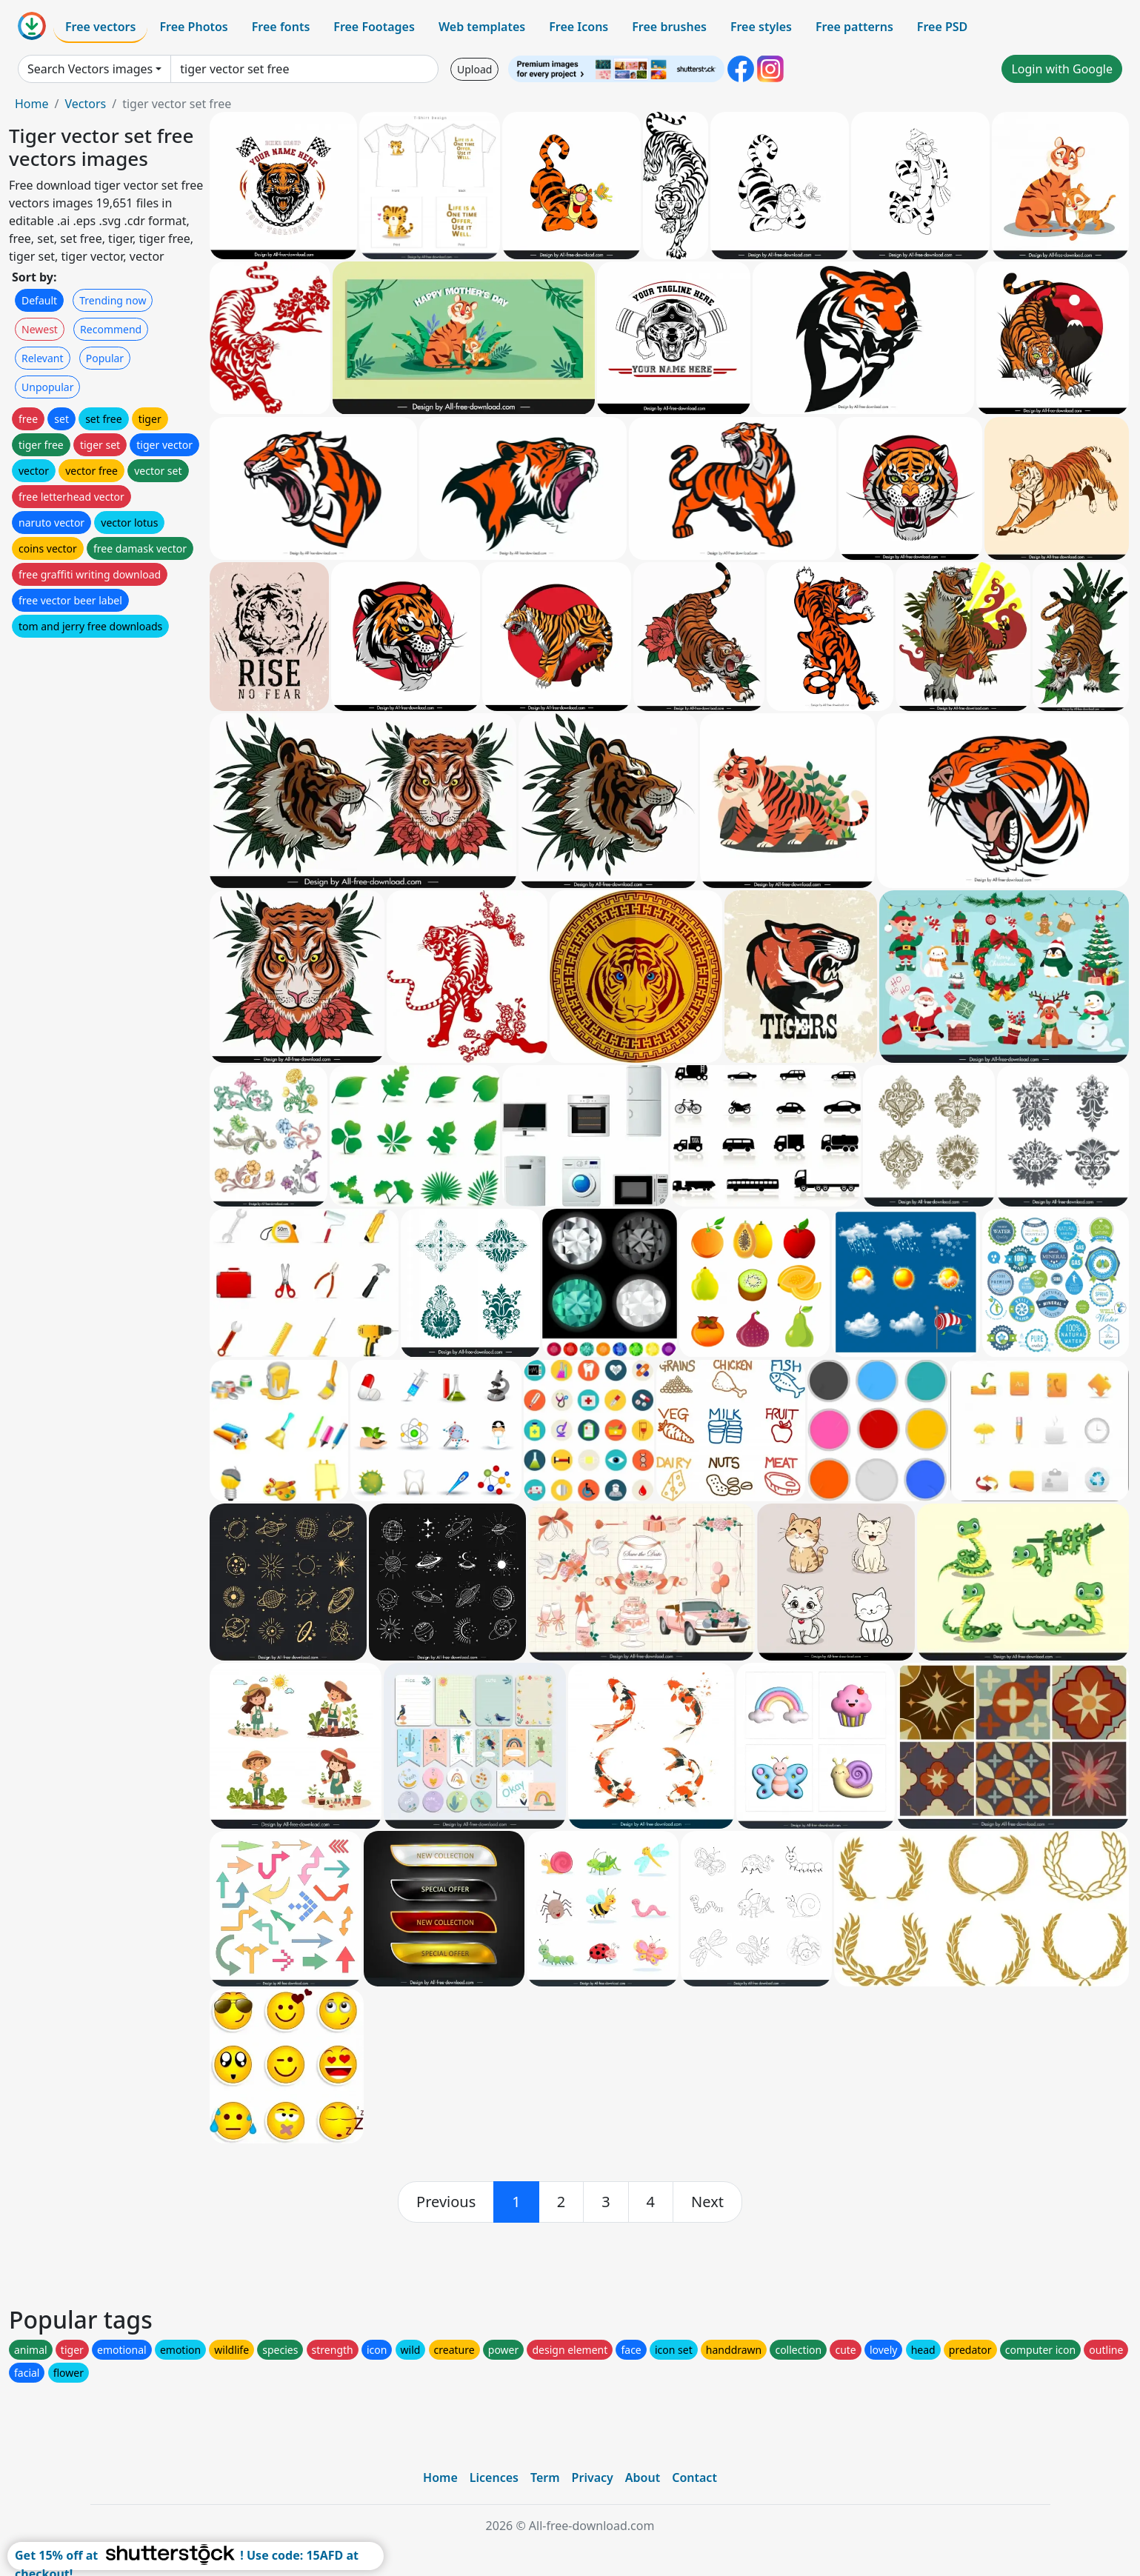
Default (39, 300)
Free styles (761, 27)
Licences (494, 2477)
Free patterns (854, 27)
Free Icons (578, 27)
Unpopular (47, 387)
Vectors (85, 104)
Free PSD (942, 27)
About (642, 2477)
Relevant (42, 358)
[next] (707, 2202)
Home (32, 104)
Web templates (482, 27)
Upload (474, 69)
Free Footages (374, 27)
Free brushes (669, 27)
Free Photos (193, 27)
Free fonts (281, 27)
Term (545, 2477)
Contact (694, 2477)
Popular (105, 358)
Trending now (112, 300)
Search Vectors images (90, 69)
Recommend (110, 329)
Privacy (592, 2477)
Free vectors (100, 27)
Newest (39, 329)
